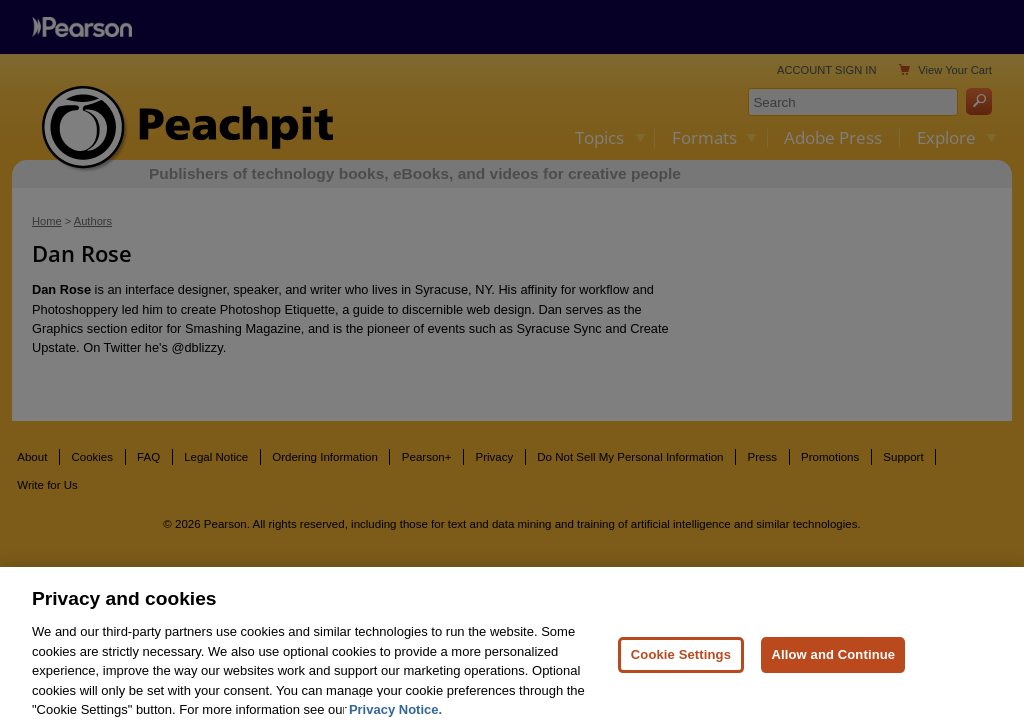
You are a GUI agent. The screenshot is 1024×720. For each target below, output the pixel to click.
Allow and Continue (833, 666)
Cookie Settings (681, 666)
